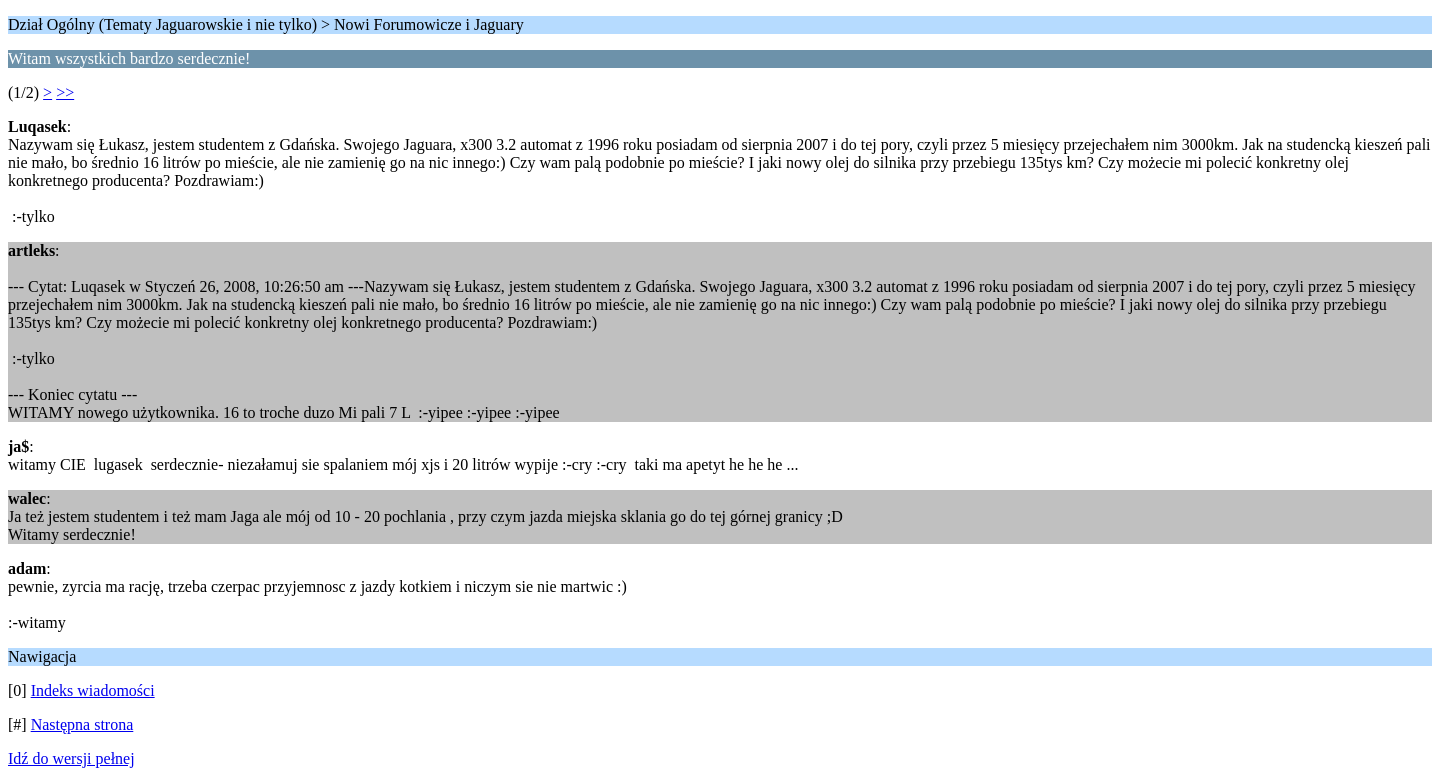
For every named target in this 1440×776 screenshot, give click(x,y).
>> (65, 92)
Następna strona (82, 724)
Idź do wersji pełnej (71, 758)
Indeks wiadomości (93, 690)
